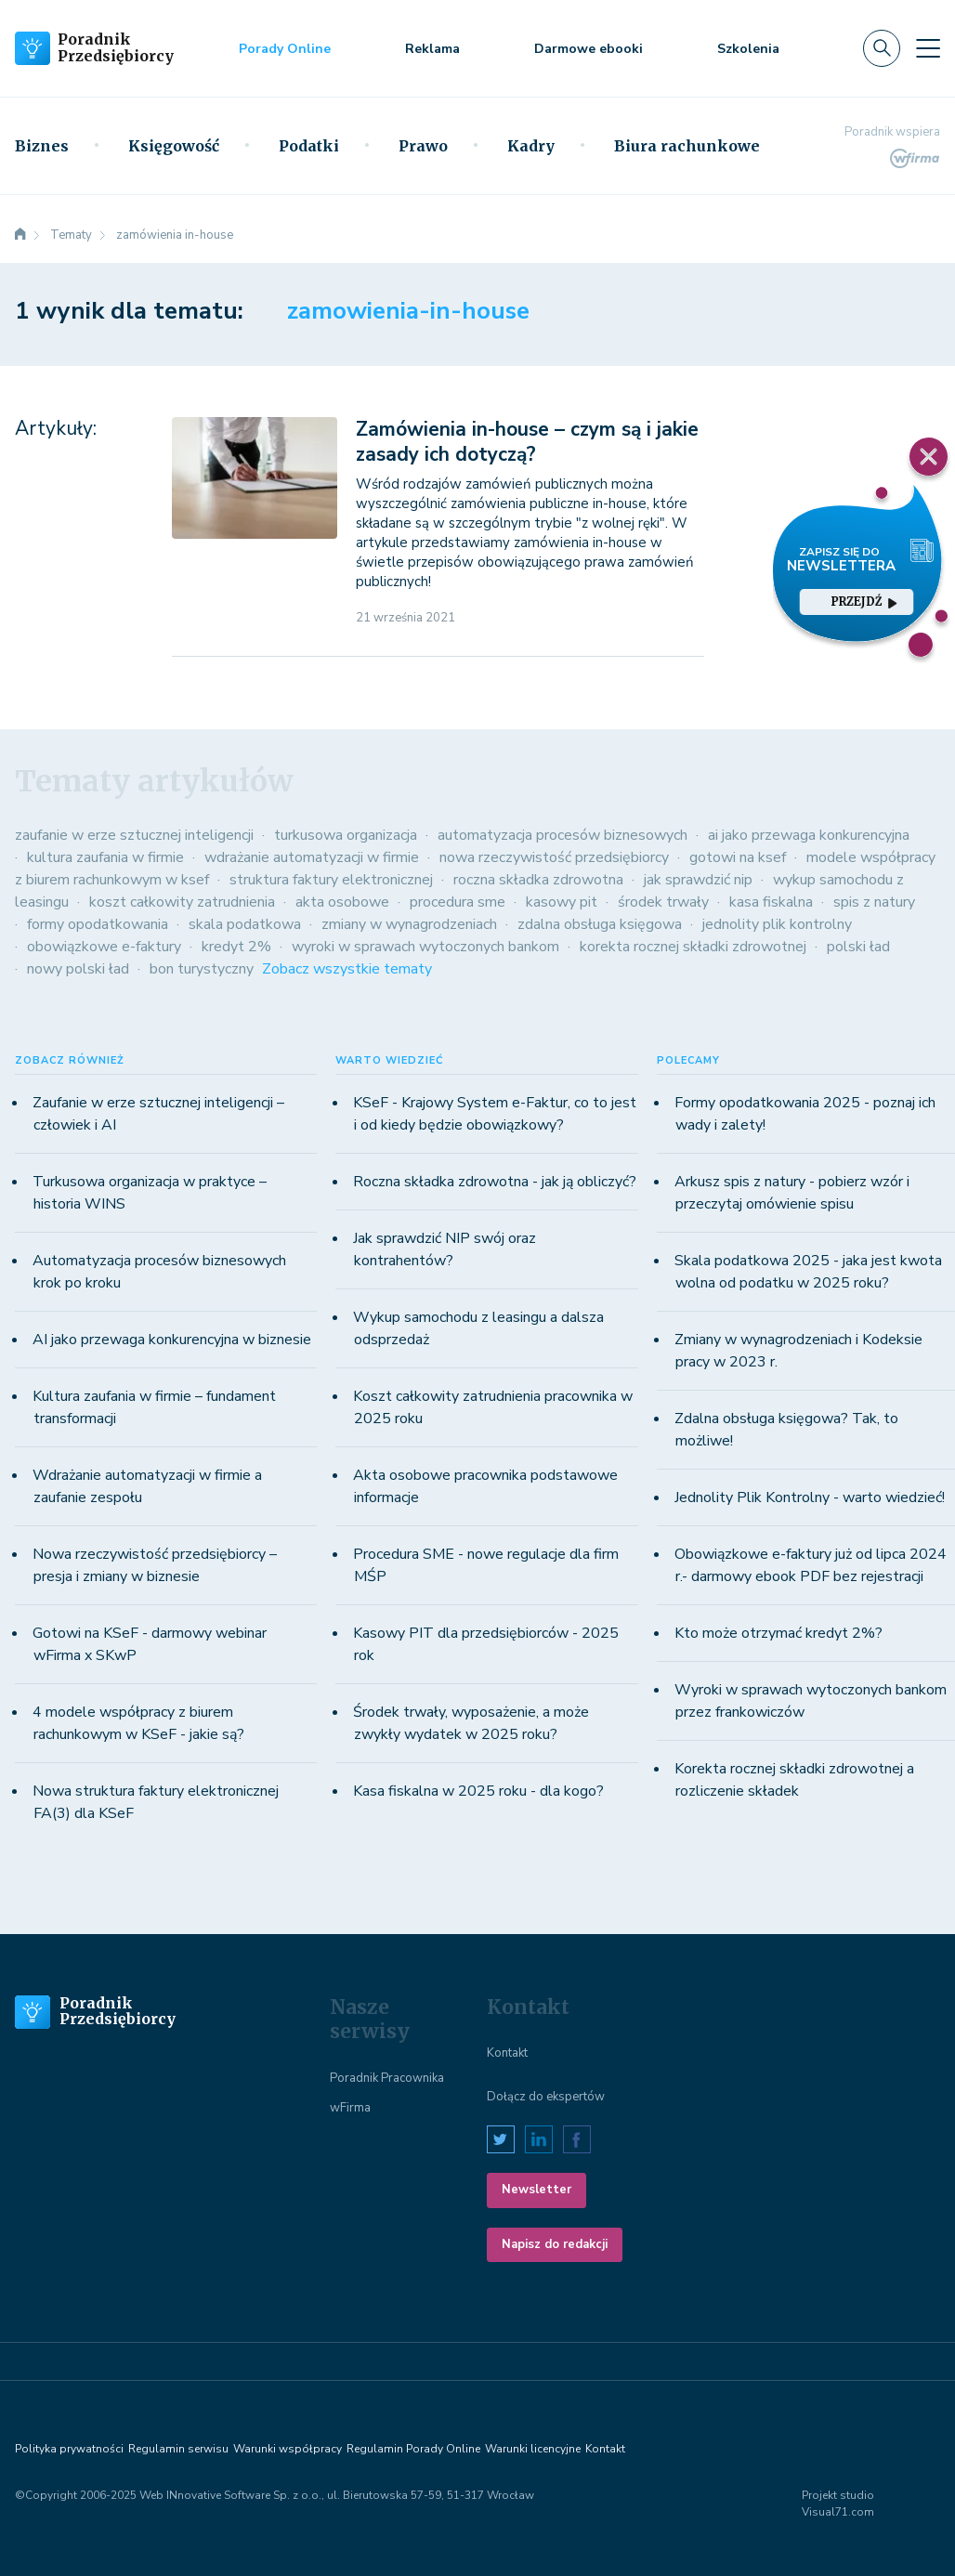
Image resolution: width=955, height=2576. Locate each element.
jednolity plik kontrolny (777, 924)
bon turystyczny (202, 969)
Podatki (309, 146)
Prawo (423, 146)
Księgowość (173, 146)
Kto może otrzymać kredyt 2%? (778, 1633)
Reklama (432, 49)
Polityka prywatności (69, 2448)
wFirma (350, 2107)
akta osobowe (342, 902)
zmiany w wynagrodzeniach (409, 924)
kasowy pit (561, 902)
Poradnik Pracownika (387, 2078)
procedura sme (457, 902)
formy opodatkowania (97, 924)
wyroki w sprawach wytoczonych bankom (425, 946)
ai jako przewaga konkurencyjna (808, 835)
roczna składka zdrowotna (538, 880)
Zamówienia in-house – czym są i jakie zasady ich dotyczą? (527, 441)
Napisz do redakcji (555, 2244)
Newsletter (536, 2189)
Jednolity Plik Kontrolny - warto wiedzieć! (809, 1497)
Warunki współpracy (287, 2448)
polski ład (858, 946)
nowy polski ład (78, 969)
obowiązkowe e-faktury (104, 946)
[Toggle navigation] (928, 48)
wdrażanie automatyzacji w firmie (311, 857)
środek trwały (663, 902)
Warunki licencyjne (533, 2448)
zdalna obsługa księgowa (599, 924)
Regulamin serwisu (178, 2448)
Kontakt (507, 2053)
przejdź (864, 601)
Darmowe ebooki (588, 49)
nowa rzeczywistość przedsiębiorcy (554, 857)
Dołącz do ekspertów (546, 2096)
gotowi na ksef (737, 857)
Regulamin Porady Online (413, 2448)
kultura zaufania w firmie (105, 857)
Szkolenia (748, 49)
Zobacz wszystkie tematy (347, 969)
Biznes (42, 146)
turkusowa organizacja (345, 835)
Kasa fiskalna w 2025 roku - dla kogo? (478, 1791)
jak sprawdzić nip (698, 880)
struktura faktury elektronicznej (331, 880)
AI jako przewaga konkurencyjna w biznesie (172, 1339)
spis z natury (874, 902)
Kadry (531, 146)
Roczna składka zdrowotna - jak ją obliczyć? (494, 1181)
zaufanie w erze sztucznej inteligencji (134, 835)
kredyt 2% (236, 946)
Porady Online (285, 49)
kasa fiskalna (771, 902)
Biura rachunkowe (687, 146)
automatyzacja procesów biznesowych (562, 835)
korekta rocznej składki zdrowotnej (693, 946)
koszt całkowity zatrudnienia (182, 902)
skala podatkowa (245, 924)
